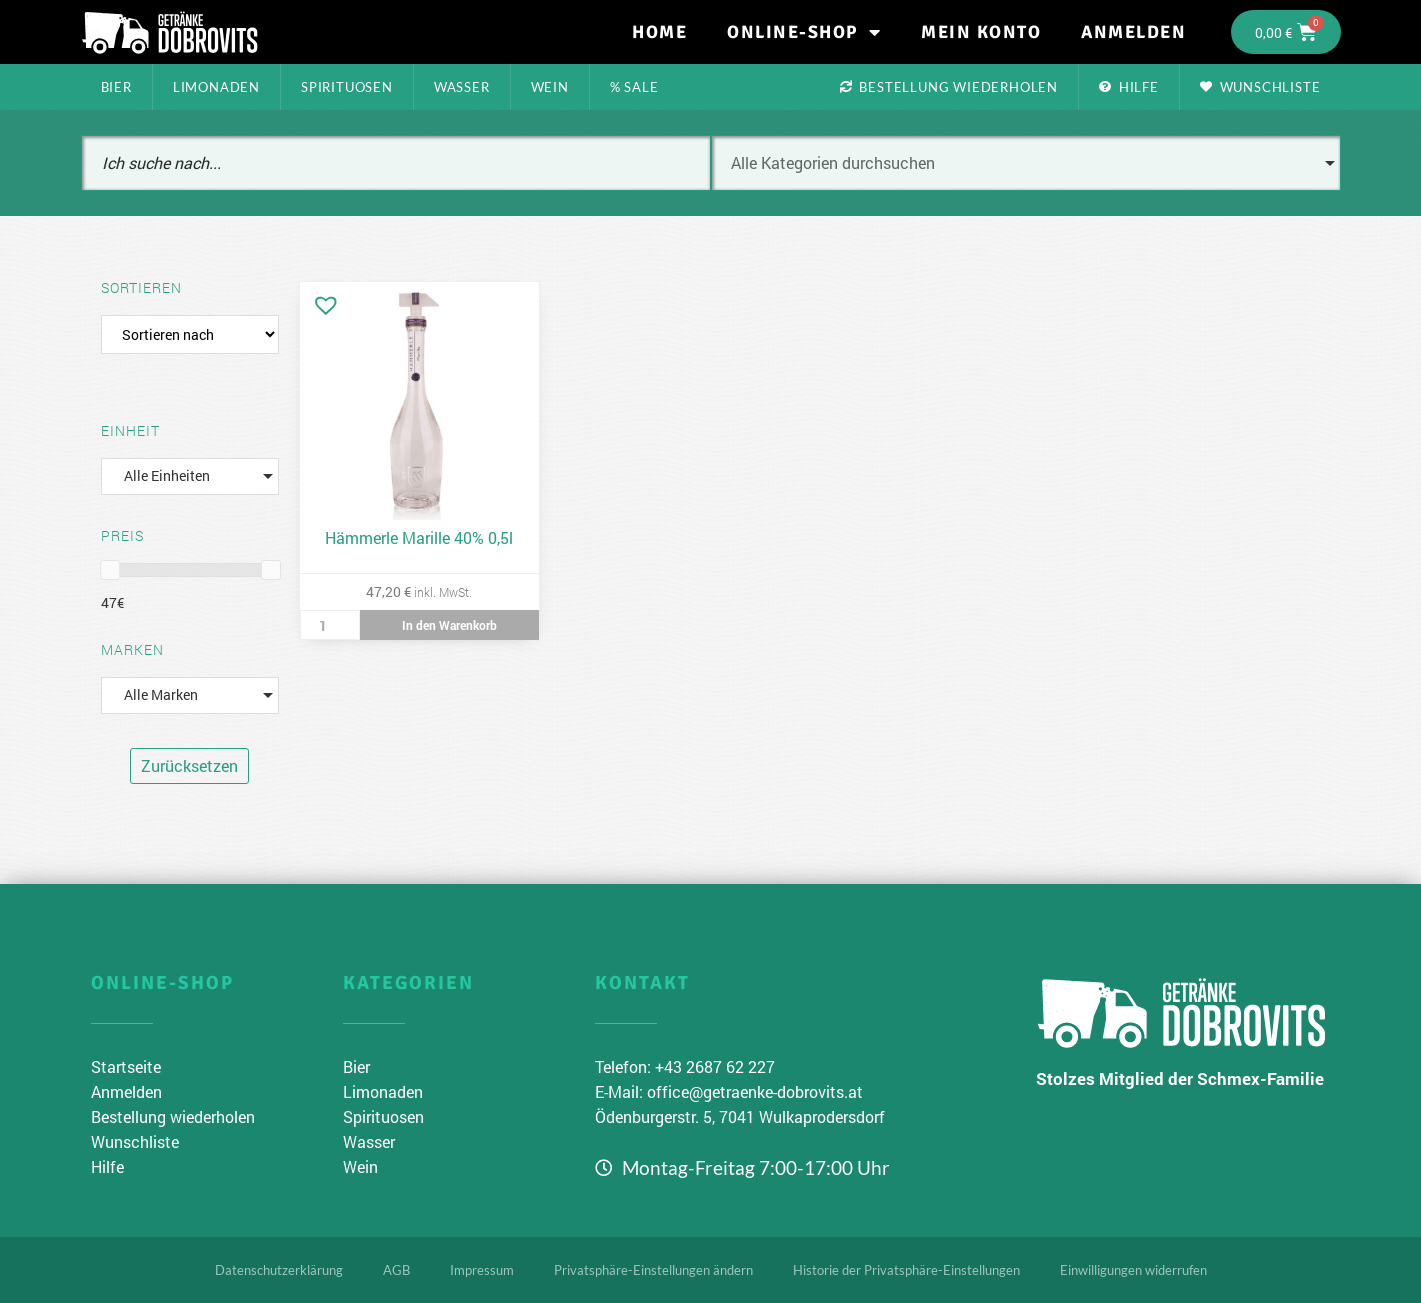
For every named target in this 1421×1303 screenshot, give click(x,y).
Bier (116, 87)
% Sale (634, 87)
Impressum (482, 1270)
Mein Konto (981, 32)
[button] (321, 300)
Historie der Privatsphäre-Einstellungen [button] (906, 1270)
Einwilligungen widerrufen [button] (1133, 1270)
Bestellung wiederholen (949, 87)
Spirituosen (347, 87)
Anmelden (1133, 32)
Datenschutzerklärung (279, 1270)
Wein (550, 87)
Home (659, 32)
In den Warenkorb (449, 625)
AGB (396, 1270)
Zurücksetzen (189, 765)
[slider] (110, 570)
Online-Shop (804, 32)
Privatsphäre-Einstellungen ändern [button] (653, 1270)
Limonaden (216, 87)
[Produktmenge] (330, 625)
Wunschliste (1260, 87)
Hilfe (1129, 87)
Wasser (462, 87)
